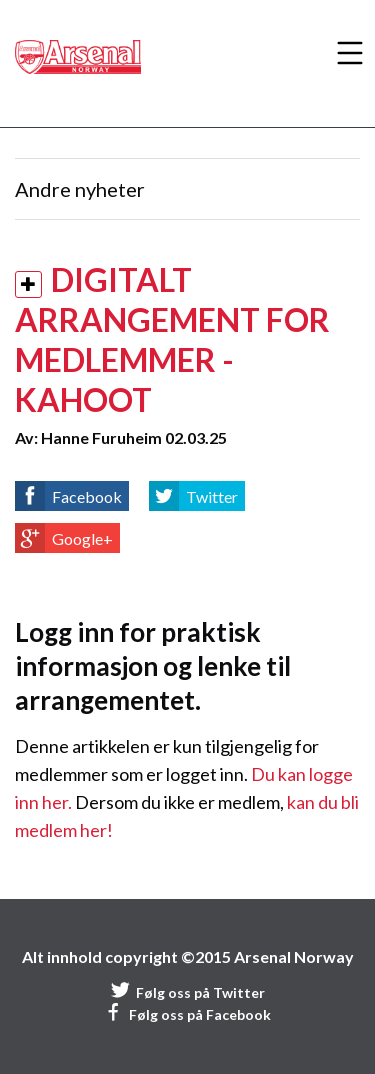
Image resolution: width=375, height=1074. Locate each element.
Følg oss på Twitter (188, 992)
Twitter (212, 496)
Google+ (82, 538)
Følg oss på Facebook (187, 1014)
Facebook (87, 496)
